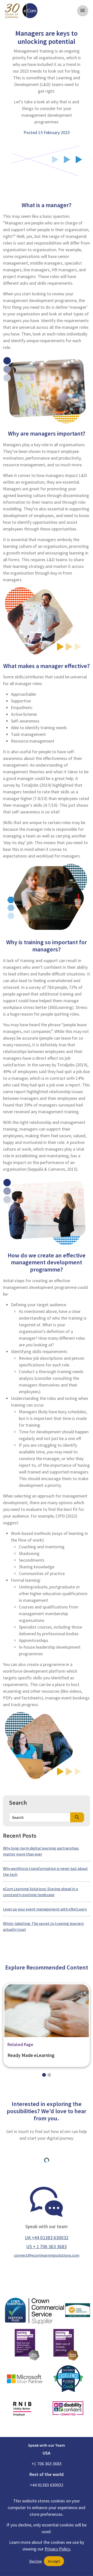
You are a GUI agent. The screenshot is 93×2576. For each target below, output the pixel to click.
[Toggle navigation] (82, 10)
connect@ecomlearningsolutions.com (46, 2255)
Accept (54, 2561)
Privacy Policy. (58, 2549)
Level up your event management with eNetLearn (45, 1909)
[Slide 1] (49, 2075)
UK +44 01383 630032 (46, 2238)
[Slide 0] (44, 2075)
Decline (35, 2561)
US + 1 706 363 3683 (46, 2246)
